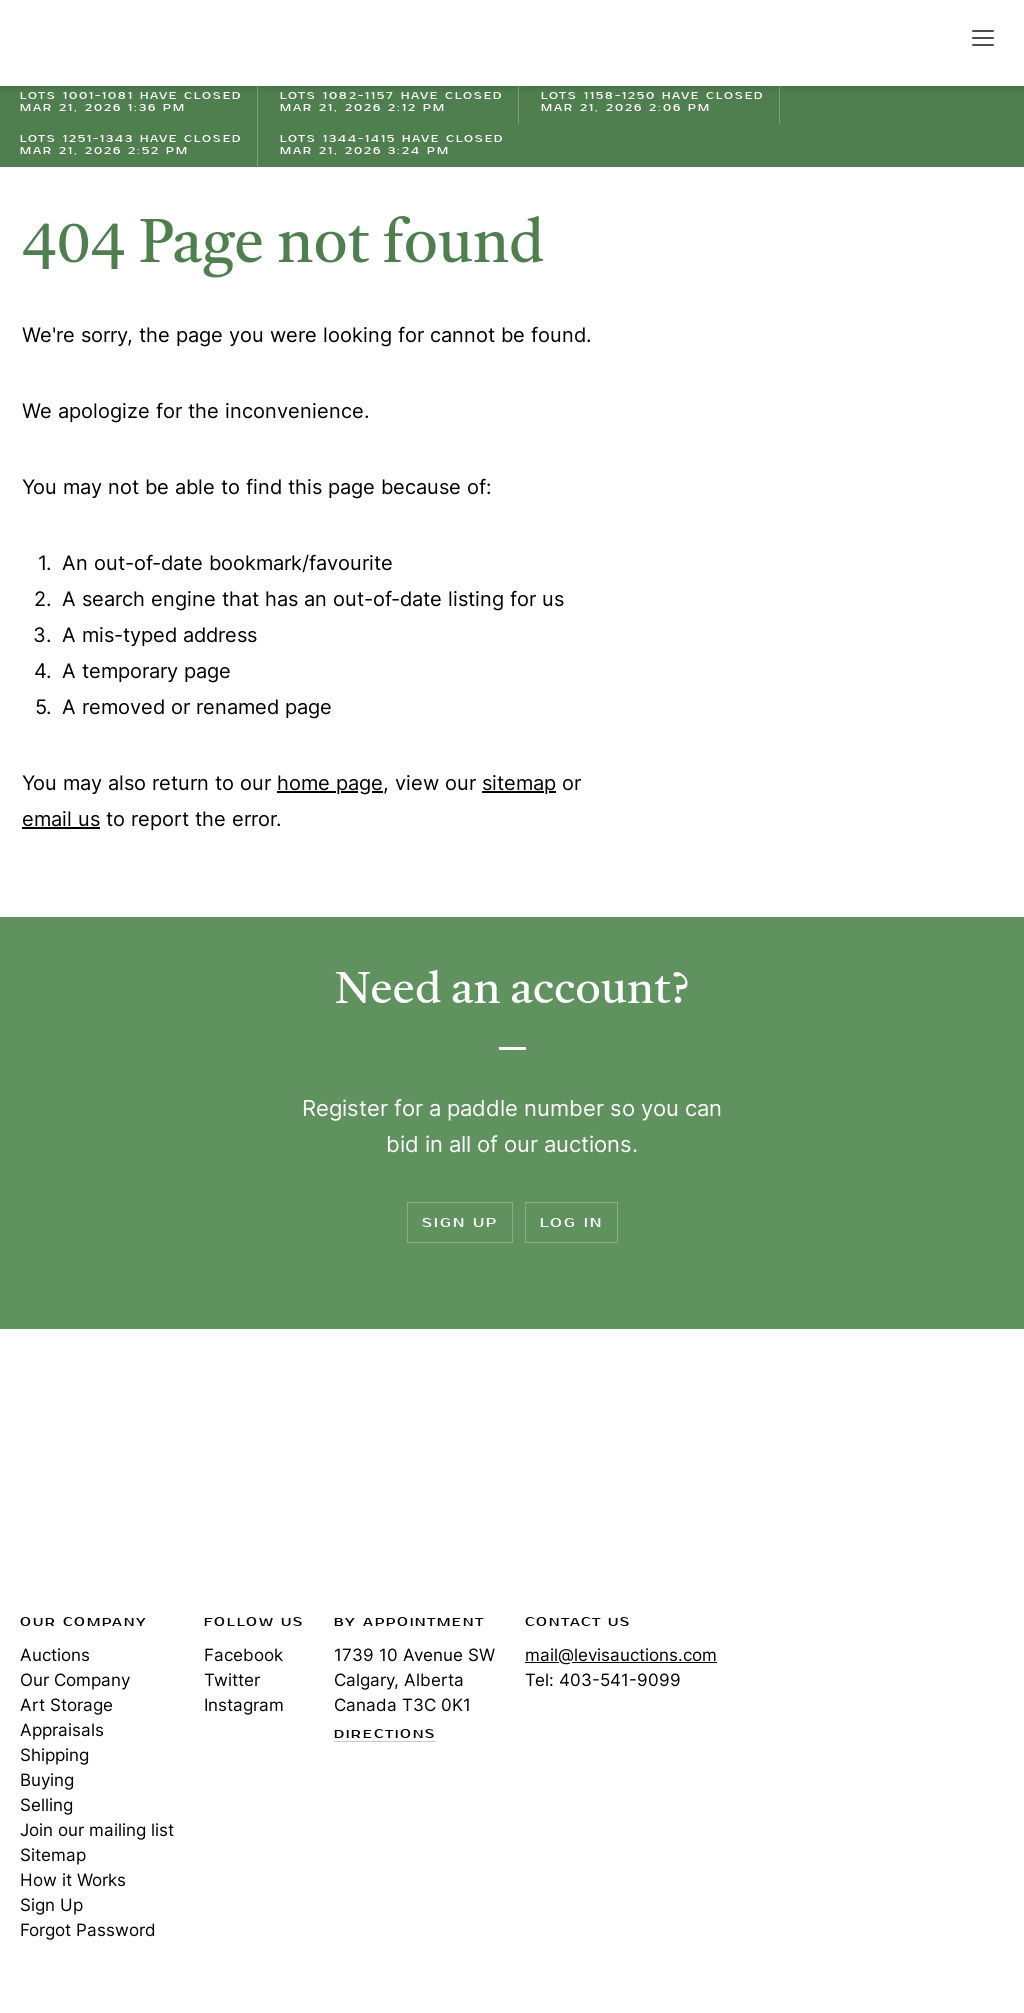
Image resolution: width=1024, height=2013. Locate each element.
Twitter (232, 1680)
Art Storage (66, 1705)
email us (61, 819)
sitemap (519, 783)
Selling (46, 1805)
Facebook (243, 1655)
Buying (47, 1780)
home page (330, 783)
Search (940, 37)
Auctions (55, 1655)
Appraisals (62, 1730)
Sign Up (460, 1222)
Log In (571, 1222)
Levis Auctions (90, 43)
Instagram (244, 1705)
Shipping (54, 1755)
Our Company (75, 1680)
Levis (85, 1477)
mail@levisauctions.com (621, 1655)
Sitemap (53, 1855)
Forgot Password (88, 1930)
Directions (385, 1735)
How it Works (73, 1880)
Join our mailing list (97, 1830)
